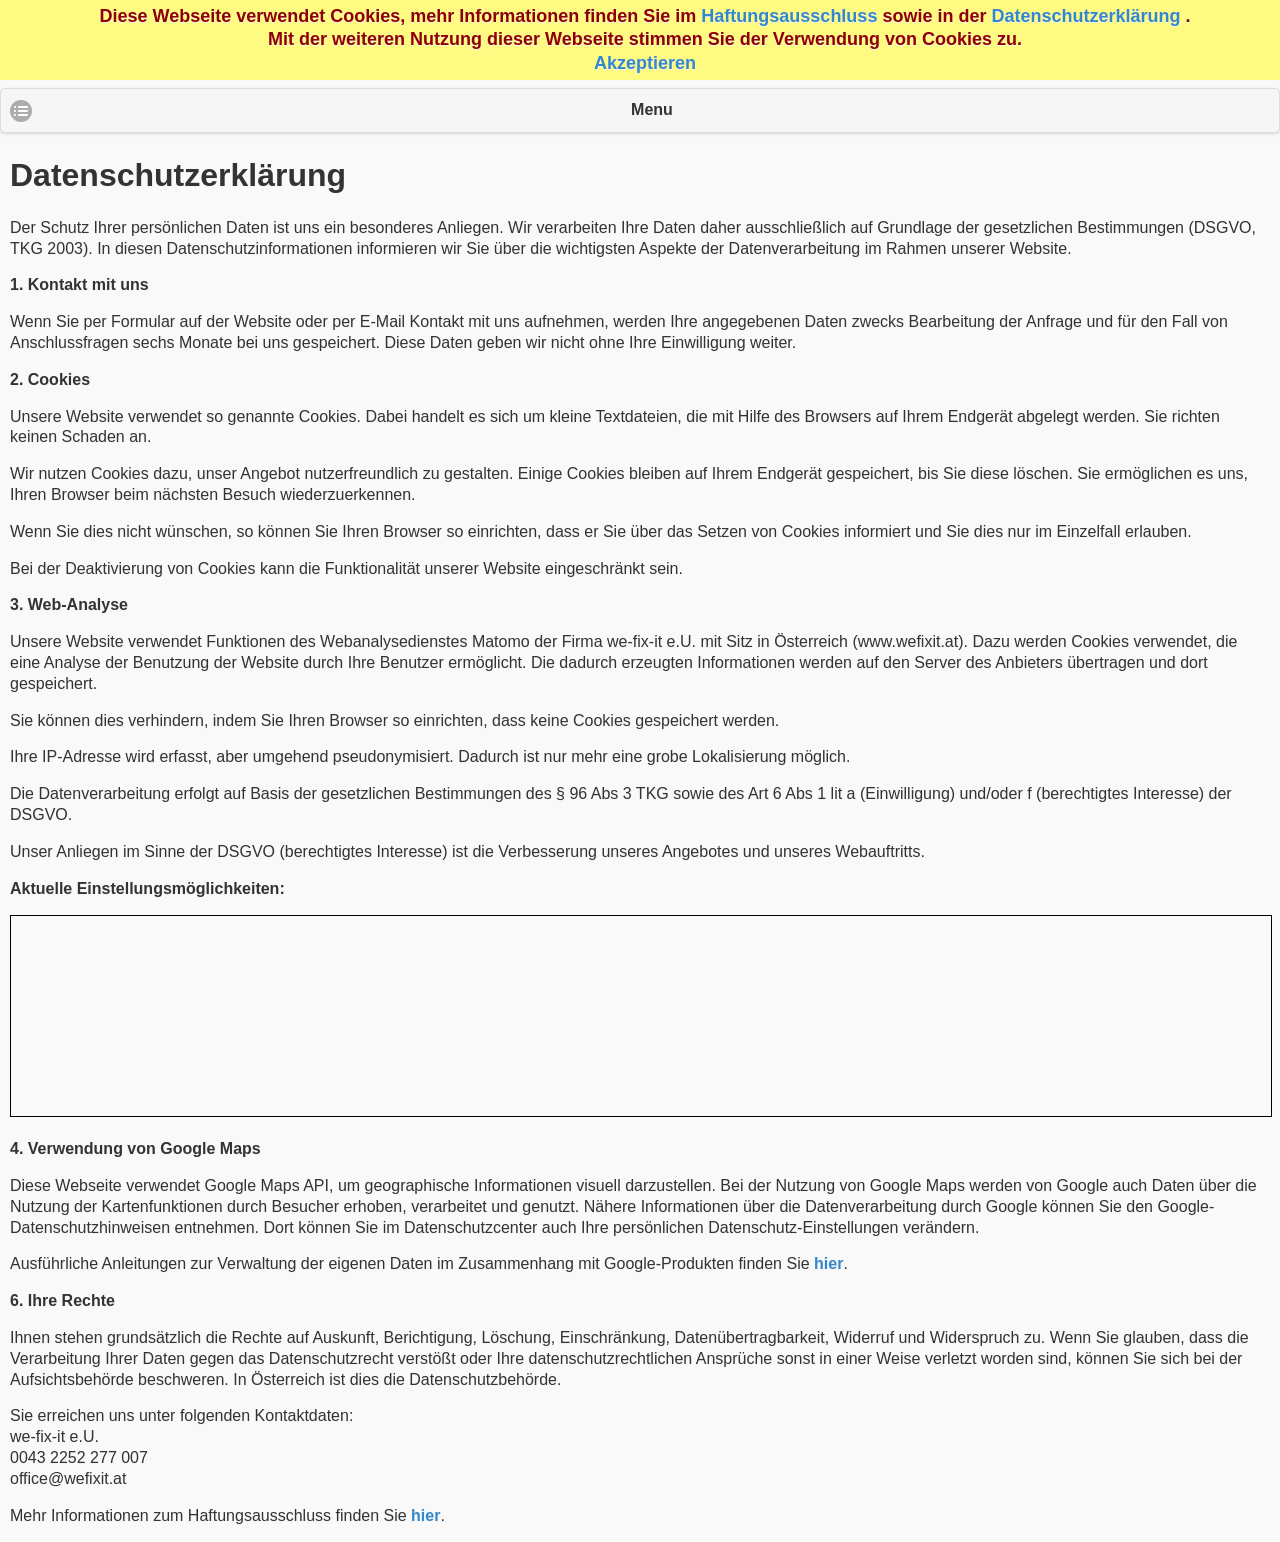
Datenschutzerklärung (1085, 16)
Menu (652, 109)
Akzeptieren (645, 63)
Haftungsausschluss (789, 16)
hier (828, 1263)
